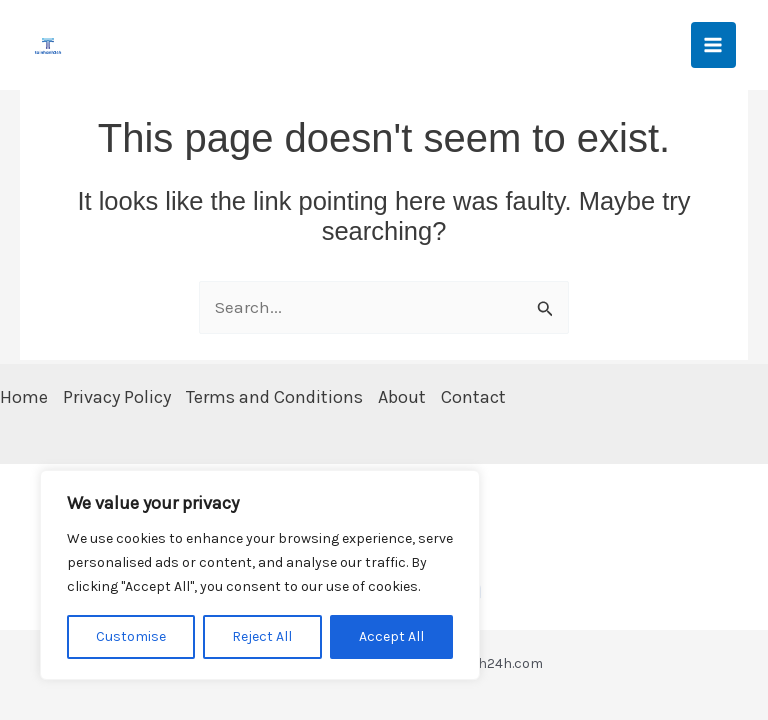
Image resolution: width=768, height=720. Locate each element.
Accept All (391, 636)
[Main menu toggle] (714, 45)
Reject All (262, 636)
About (402, 397)
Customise (131, 636)
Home (24, 397)
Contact (473, 397)
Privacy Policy (117, 397)
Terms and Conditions (274, 397)
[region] (260, 575)
